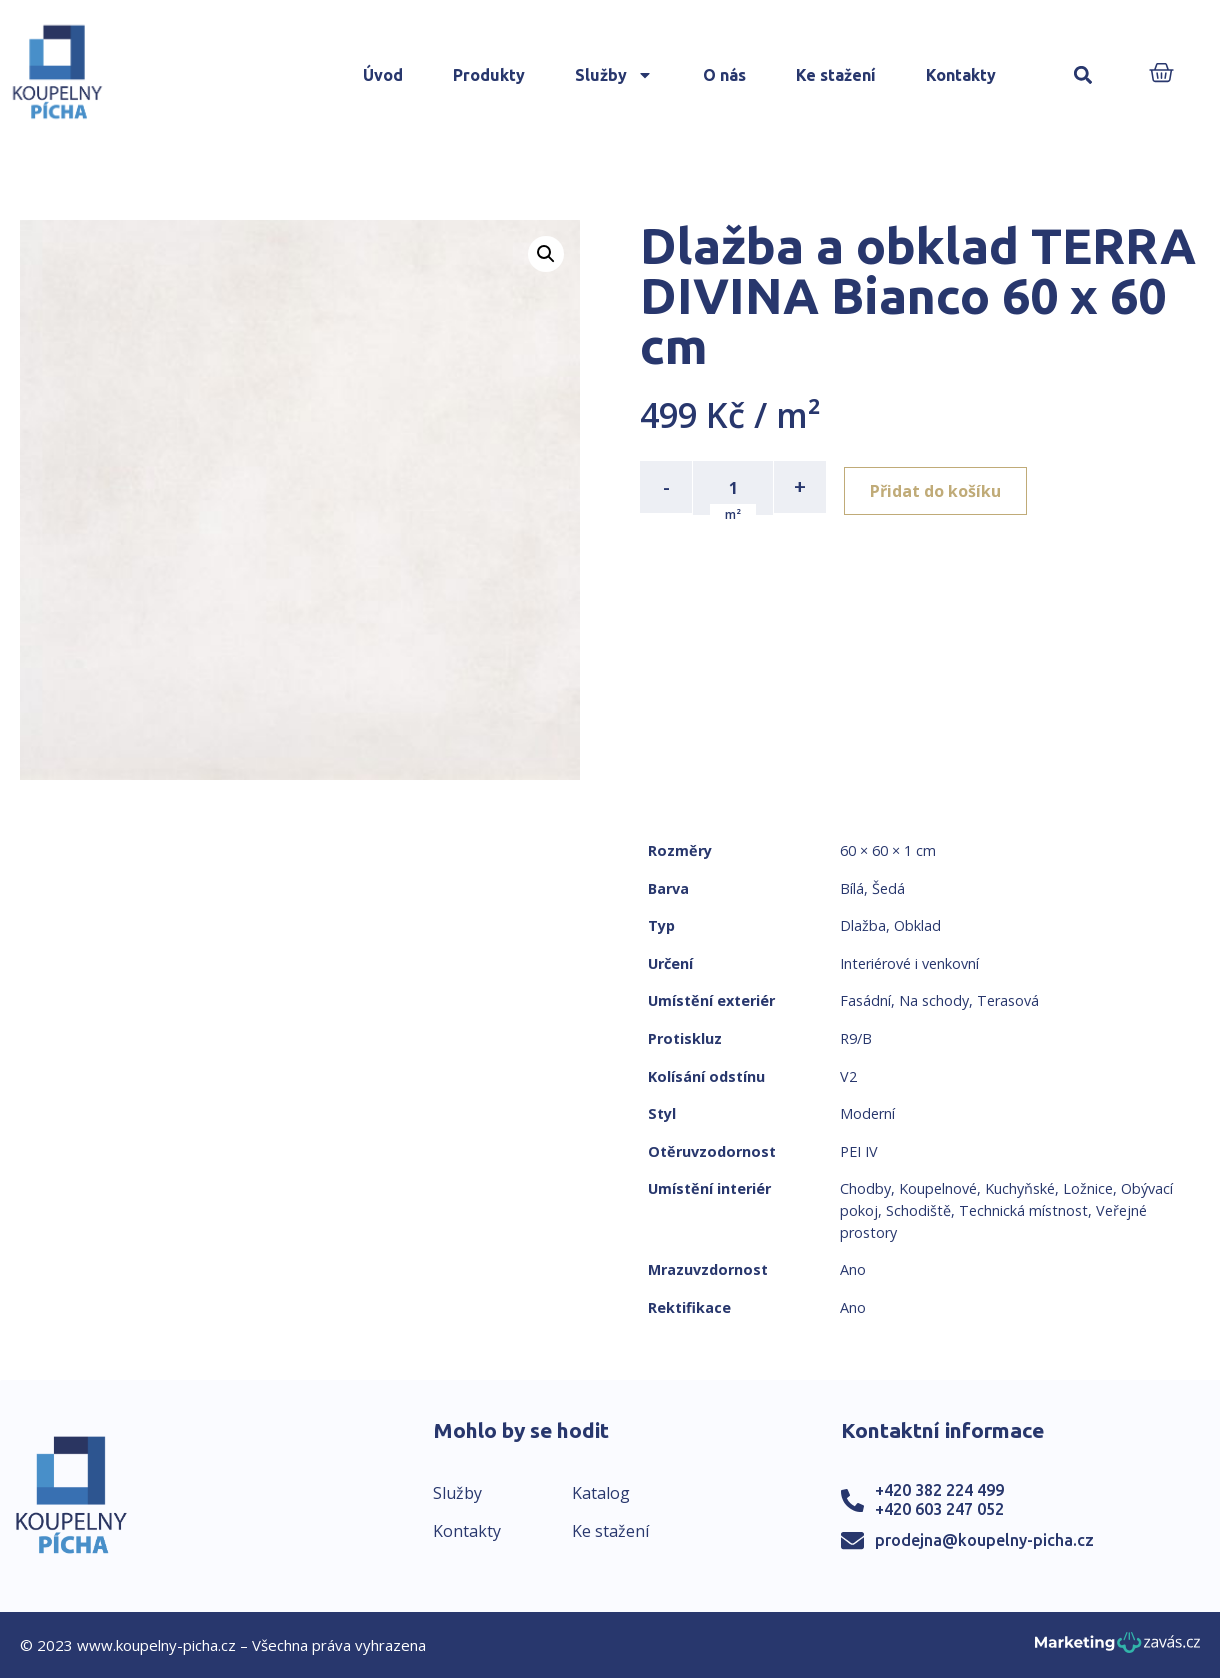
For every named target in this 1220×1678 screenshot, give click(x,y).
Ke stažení (836, 75)
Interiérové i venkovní (909, 963)
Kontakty (961, 75)
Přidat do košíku (941, 487)
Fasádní (865, 1000)
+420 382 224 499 (939, 1490)
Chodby (865, 1188)
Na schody (934, 1000)
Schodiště (918, 1210)
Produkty (489, 75)
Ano (853, 1269)
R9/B (856, 1038)
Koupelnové (938, 1188)
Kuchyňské (1020, 1188)
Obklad (917, 925)
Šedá (888, 888)
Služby (614, 75)
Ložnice (1088, 1188)
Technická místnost (1023, 1210)
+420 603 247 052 (939, 1509)
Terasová (1008, 1000)
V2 (848, 1076)
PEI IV (859, 1151)
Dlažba (863, 925)
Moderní (867, 1113)
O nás (724, 75)
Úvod (383, 75)
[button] (1082, 75)
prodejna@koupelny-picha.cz (984, 1540)
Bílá (852, 888)
